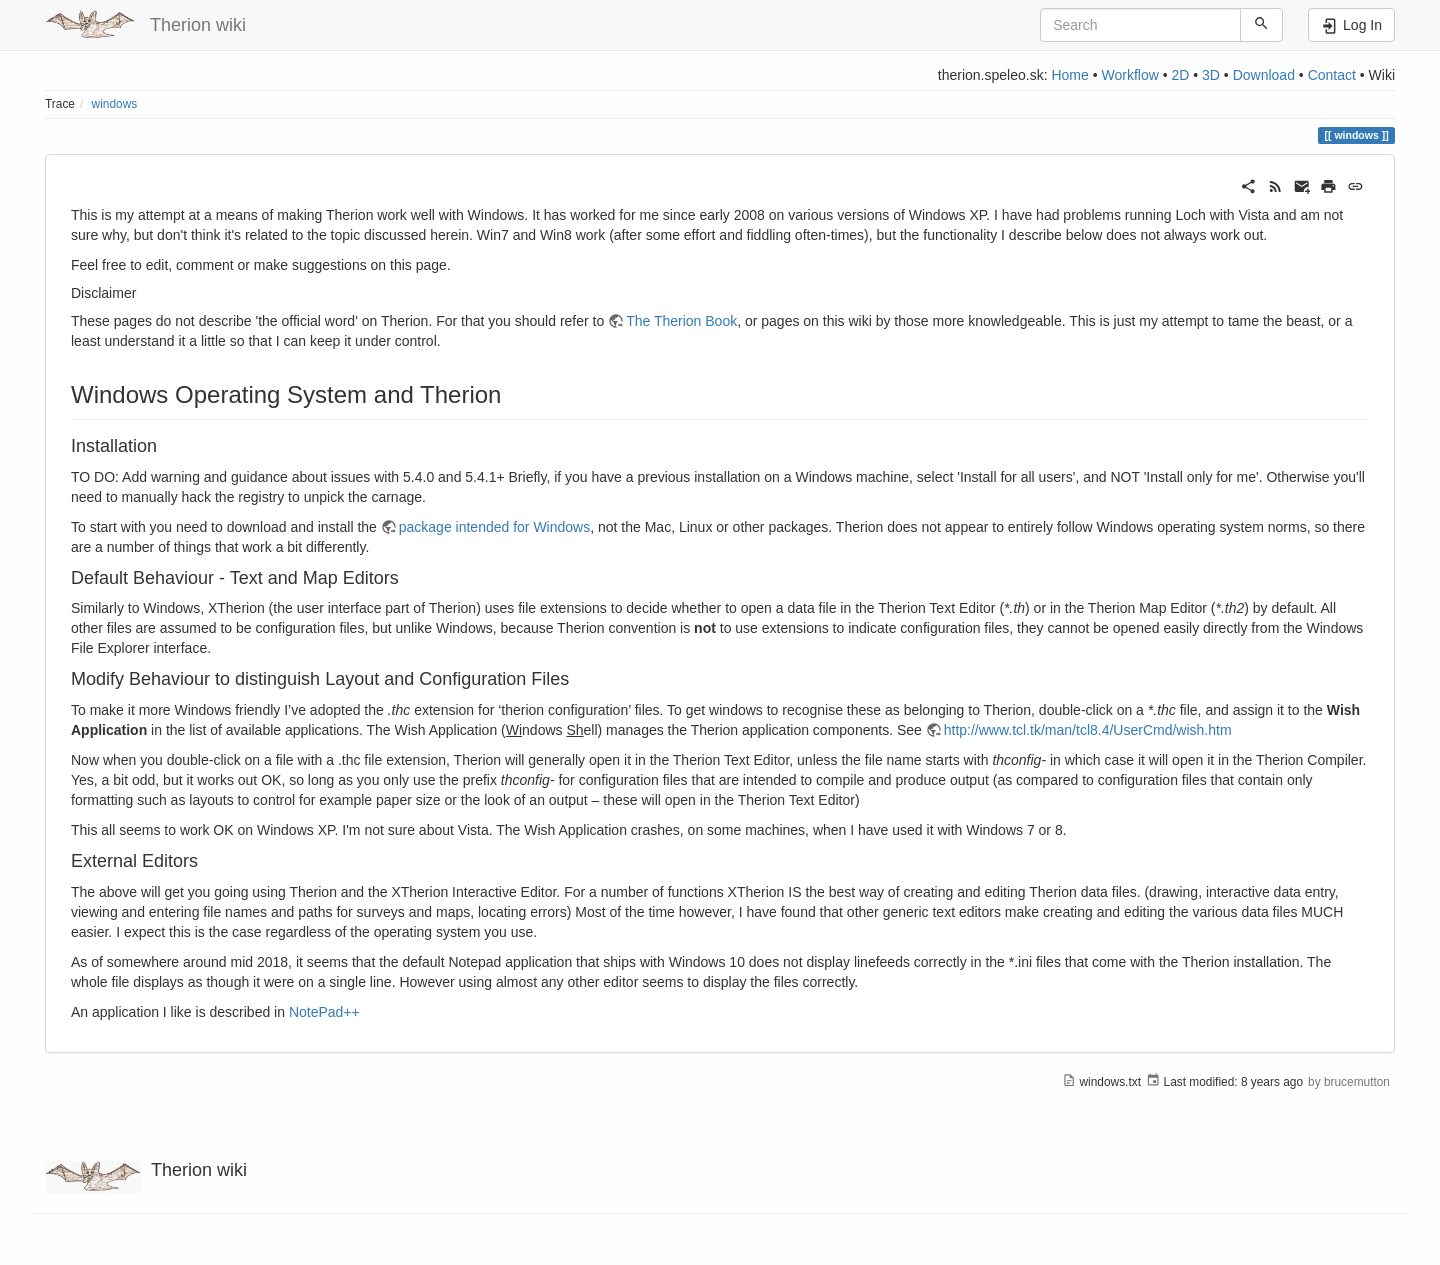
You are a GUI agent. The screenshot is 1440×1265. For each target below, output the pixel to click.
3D (1211, 75)
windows (115, 104)
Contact (1332, 75)
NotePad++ (324, 1012)
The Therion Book (681, 321)
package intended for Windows (494, 527)
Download (1264, 75)
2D (1180, 75)
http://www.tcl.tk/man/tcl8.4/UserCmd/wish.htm (1088, 730)
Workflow (1129, 75)
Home (1069, 75)
